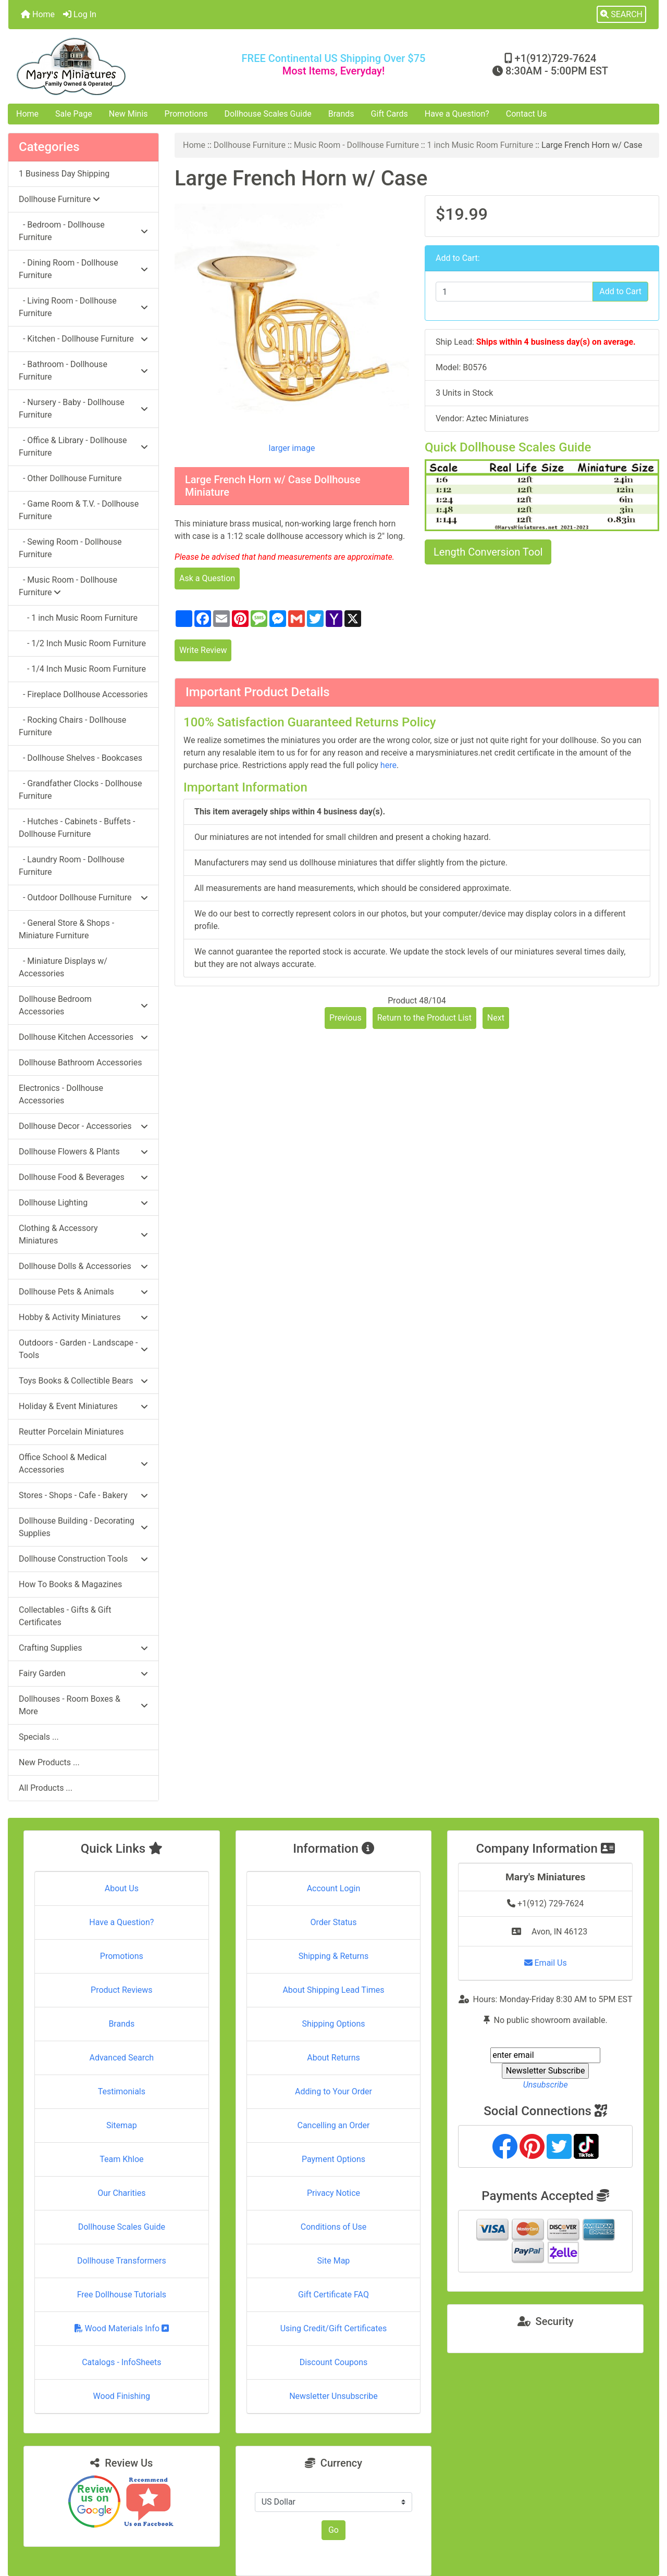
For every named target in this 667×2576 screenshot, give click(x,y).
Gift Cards (389, 114)
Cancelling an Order (333, 2125)
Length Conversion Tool (488, 552)
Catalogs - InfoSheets (121, 2362)
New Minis (128, 114)
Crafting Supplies (83, 1648)
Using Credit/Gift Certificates (333, 2328)
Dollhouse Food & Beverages (83, 1177)
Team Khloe (121, 2159)
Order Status (334, 1922)
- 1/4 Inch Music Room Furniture (82, 669)
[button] (621, 14)
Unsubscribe (545, 2085)
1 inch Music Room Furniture (480, 145)
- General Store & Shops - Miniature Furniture (66, 929)
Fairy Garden (83, 1673)
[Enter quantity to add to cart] (514, 291)
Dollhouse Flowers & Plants (83, 1152)
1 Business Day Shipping (64, 174)
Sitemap (121, 2125)
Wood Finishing (121, 2396)
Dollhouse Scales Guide (268, 114)
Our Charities (121, 2193)
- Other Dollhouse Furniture (70, 478)
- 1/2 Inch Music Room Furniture (82, 643)
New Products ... (49, 1762)
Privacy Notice (333, 2193)
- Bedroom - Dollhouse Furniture (83, 231)
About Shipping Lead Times (333, 1990)
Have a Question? (457, 114)
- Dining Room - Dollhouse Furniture (83, 269)
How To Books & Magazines (70, 1584)
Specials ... (39, 1737)
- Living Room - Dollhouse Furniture (83, 307)
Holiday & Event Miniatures (83, 1406)
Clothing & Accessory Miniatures (83, 1234)
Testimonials (121, 2091)
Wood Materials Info (122, 2328)
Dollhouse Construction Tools (83, 1559)
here (388, 765)
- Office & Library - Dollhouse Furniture (83, 446)
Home (38, 14)
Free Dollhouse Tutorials (121, 2294)
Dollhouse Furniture (250, 145)
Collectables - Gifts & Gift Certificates (65, 1616)
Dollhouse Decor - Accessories (83, 1126)
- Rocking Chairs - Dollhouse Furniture (72, 726)
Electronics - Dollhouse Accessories (61, 1094)
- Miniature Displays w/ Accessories (63, 967)
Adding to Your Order (333, 2091)
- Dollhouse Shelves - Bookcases (80, 758)
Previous (345, 1018)
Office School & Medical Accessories (83, 1463)
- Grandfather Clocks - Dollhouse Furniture (80, 789)
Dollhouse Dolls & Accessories (83, 1266)
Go (333, 2530)
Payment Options (333, 2159)
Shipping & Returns (334, 1956)
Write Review (203, 650)
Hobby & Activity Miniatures (83, 1317)
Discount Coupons (334, 2362)
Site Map (333, 2261)
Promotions (186, 114)
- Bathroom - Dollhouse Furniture (83, 370)
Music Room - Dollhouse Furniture (356, 145)
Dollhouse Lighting (83, 1203)
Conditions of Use (333, 2227)
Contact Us (526, 114)
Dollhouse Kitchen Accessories (83, 1037)
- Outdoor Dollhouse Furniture (83, 897)
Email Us (545, 1963)
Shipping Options (333, 2024)
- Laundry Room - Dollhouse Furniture (72, 866)
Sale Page (73, 114)
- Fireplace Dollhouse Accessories (83, 694)
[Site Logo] (116, 66)
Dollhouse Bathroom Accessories (80, 1062)
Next (495, 1018)
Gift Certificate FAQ (333, 2294)
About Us (122, 1888)
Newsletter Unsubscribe (333, 2396)
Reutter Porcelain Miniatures (71, 1432)
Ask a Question (207, 578)
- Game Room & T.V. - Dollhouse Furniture (79, 510)
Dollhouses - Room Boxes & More (83, 1705)
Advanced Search (122, 2058)
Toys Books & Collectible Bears (83, 1381)
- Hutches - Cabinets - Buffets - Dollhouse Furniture (77, 827)
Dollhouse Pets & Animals (83, 1292)
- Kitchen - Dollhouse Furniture (83, 339)
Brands (341, 114)
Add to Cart (620, 291)
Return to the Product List (424, 1018)
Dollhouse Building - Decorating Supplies (83, 1527)
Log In (79, 14)
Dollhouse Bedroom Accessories (83, 1005)
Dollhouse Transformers (121, 2261)
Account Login (334, 1888)
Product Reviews (122, 1990)
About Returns (333, 2058)
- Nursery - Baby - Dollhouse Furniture (83, 408)
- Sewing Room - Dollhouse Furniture (70, 548)
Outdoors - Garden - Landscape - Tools (83, 1349)
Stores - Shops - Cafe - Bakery (83, 1495)
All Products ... (45, 1788)
